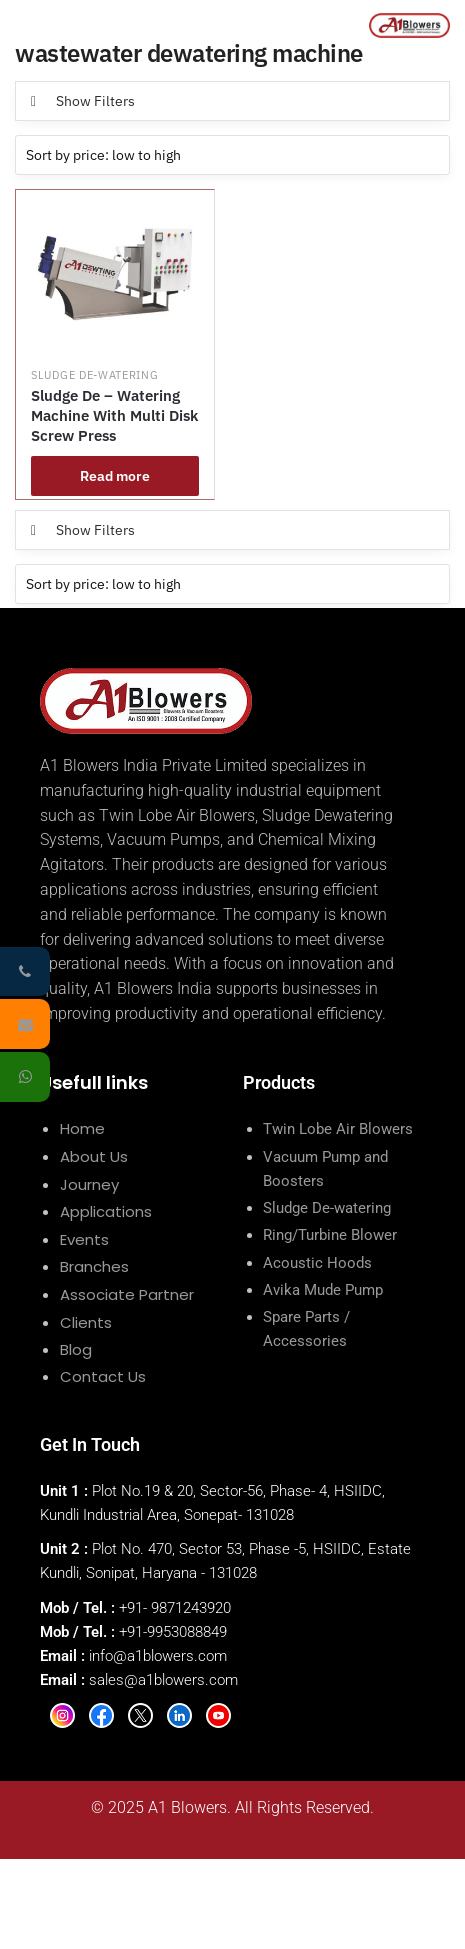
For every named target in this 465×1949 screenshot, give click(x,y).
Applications (106, 1211)
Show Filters (95, 101)
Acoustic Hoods (317, 1263)
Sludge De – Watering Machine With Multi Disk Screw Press (114, 415)
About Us (94, 1156)
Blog (76, 1349)
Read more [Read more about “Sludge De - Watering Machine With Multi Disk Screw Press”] (115, 476)
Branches (94, 1266)
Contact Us (103, 1376)
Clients (86, 1322)
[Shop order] (232, 155)
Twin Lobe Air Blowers (338, 1129)
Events (84, 1239)
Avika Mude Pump (323, 1290)
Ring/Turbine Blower (330, 1235)
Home (82, 1128)
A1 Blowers (187, 1807)
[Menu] (27, 25)
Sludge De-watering (95, 375)
